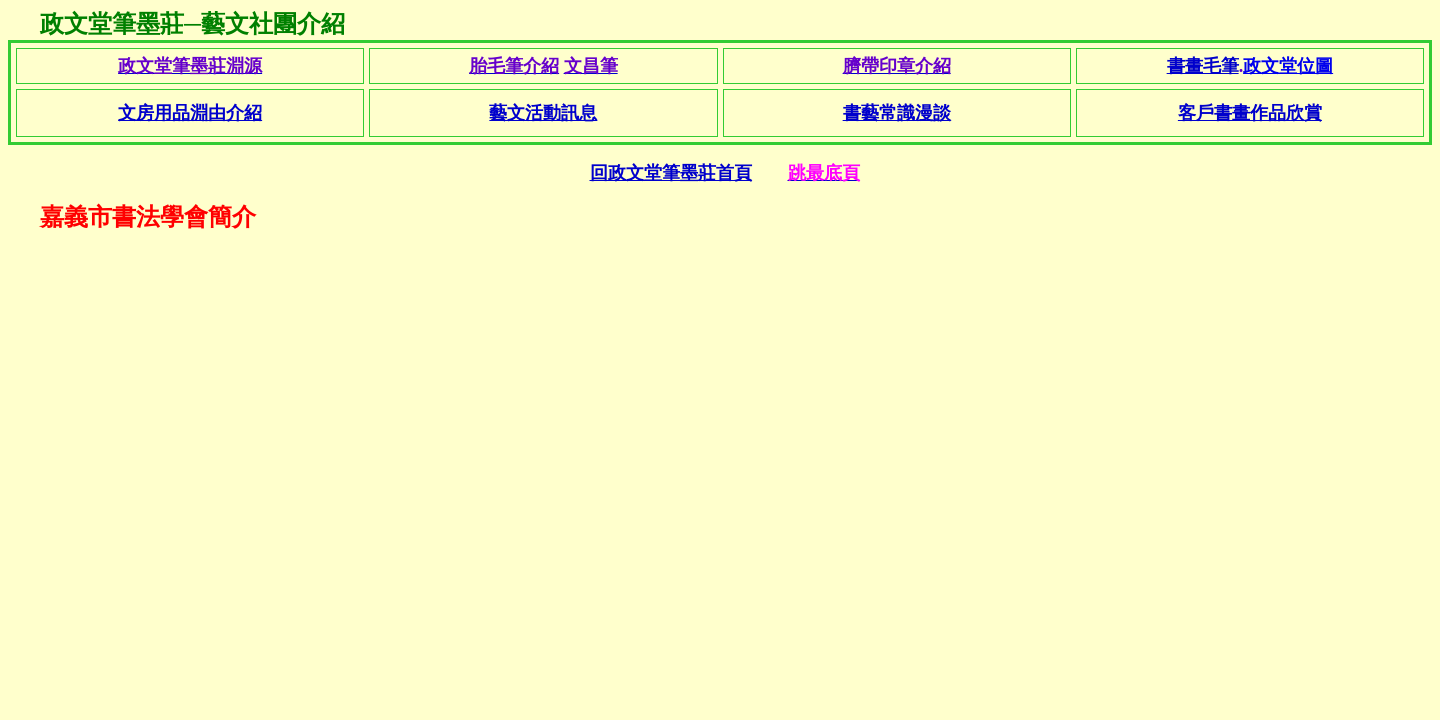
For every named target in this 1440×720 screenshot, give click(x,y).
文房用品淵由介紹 (190, 113)
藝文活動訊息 (543, 113)
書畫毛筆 (1203, 66)
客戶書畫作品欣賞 (1250, 113)
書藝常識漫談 (897, 113)
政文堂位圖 (1288, 66)
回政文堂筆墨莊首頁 (671, 173)
